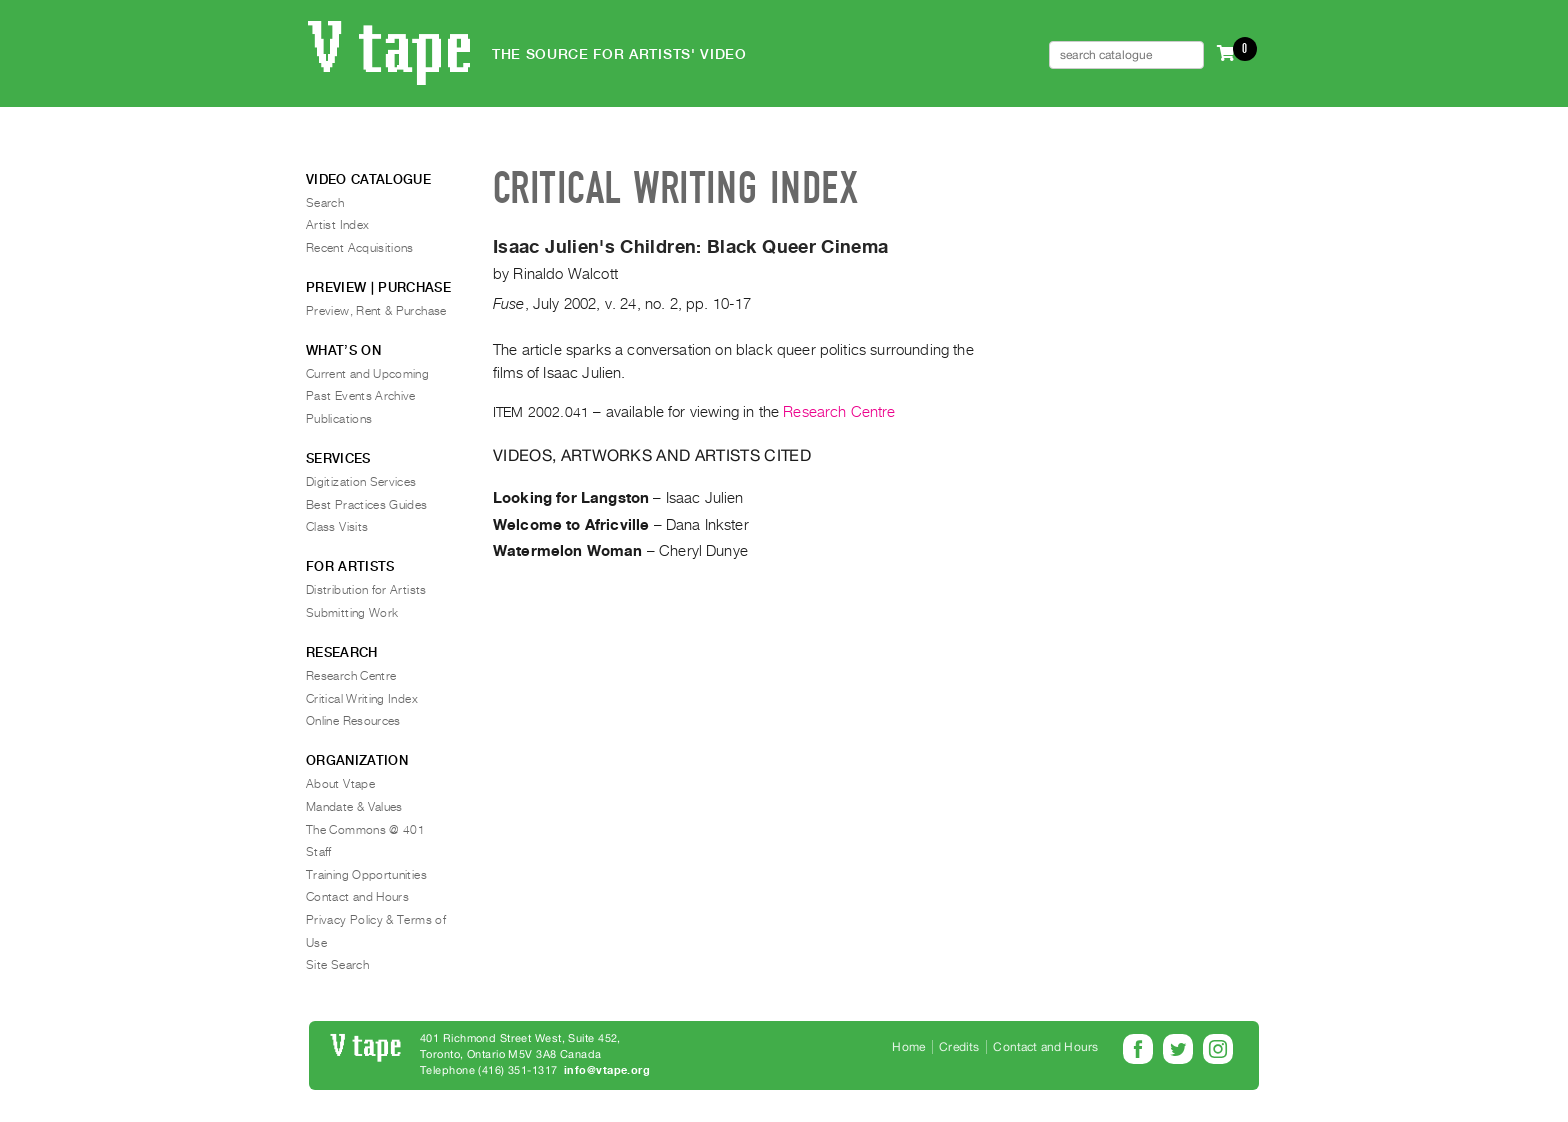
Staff (319, 852)
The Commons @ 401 (365, 830)
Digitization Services (361, 482)
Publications (339, 419)
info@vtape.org (607, 1070)
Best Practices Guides (367, 505)
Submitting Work (352, 613)
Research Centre (839, 412)
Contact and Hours (357, 897)
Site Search (337, 965)
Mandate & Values (354, 807)
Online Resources (353, 721)
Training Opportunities (366, 875)
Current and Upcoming (367, 374)
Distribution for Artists (366, 590)
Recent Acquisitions (360, 248)
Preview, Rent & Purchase (376, 311)
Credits (959, 1047)
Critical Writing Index (362, 699)
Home (908, 1047)
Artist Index (337, 225)
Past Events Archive (361, 396)
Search (325, 203)
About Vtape (340, 784)
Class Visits (337, 527)
